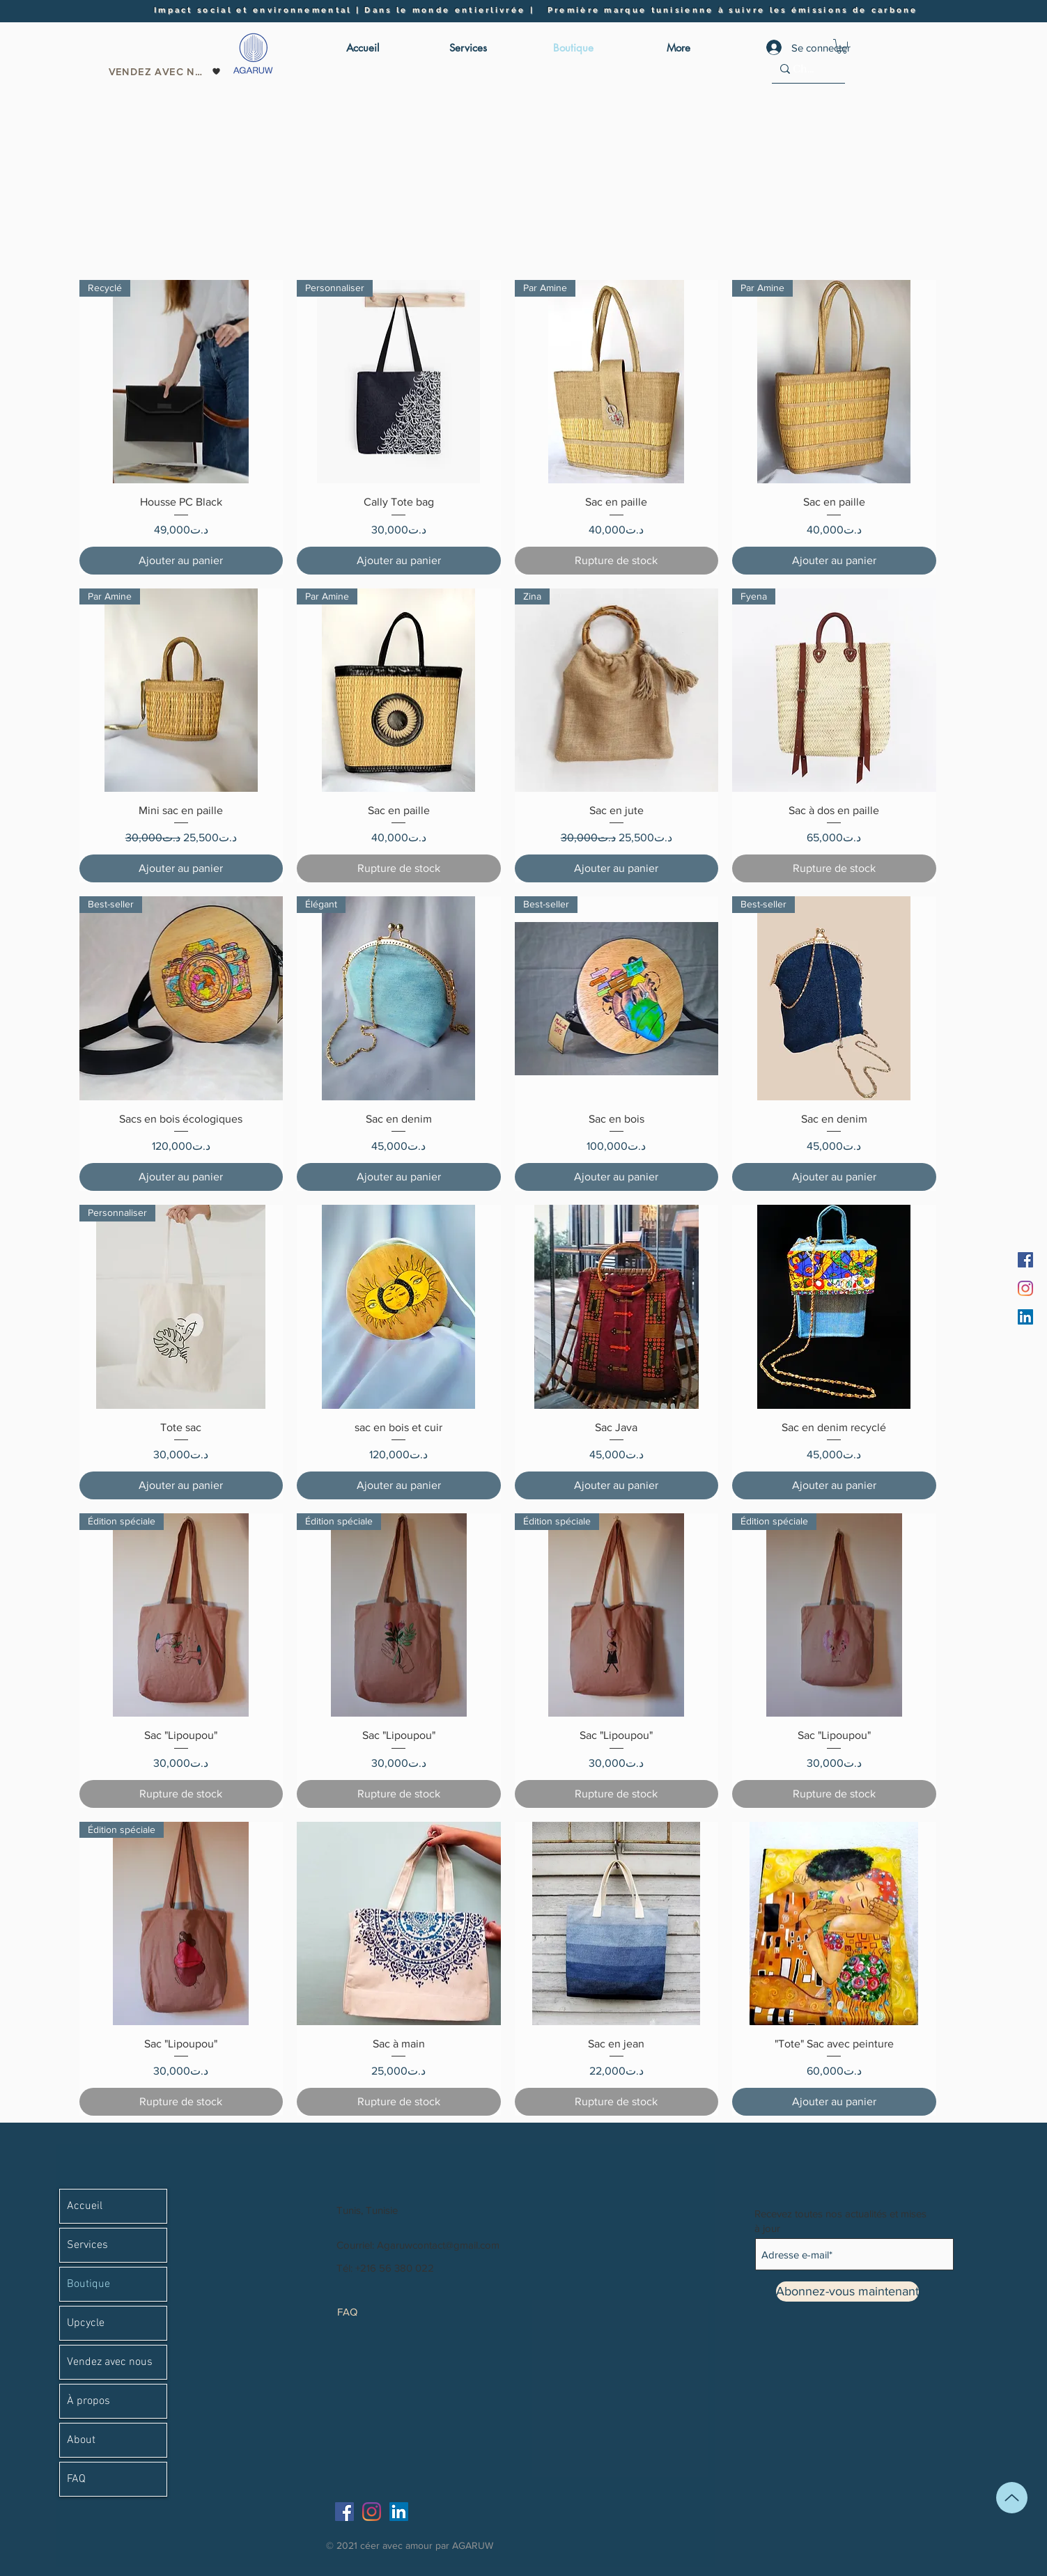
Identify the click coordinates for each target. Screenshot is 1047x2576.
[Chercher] (804, 69)
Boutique (88, 2284)
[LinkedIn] (1025, 1317)
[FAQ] (363, 2311)
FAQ (76, 2479)
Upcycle (85, 2323)
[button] (842, 46)
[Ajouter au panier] (181, 561)
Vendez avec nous (110, 2362)
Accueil (84, 2206)
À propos (88, 2401)
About (81, 2440)
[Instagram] (1025, 1288)
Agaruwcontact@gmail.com (438, 2245)
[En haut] (1011, 2497)
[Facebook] (1025, 1259)
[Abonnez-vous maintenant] (847, 2291)
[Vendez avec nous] (165, 72)
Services (87, 2245)
